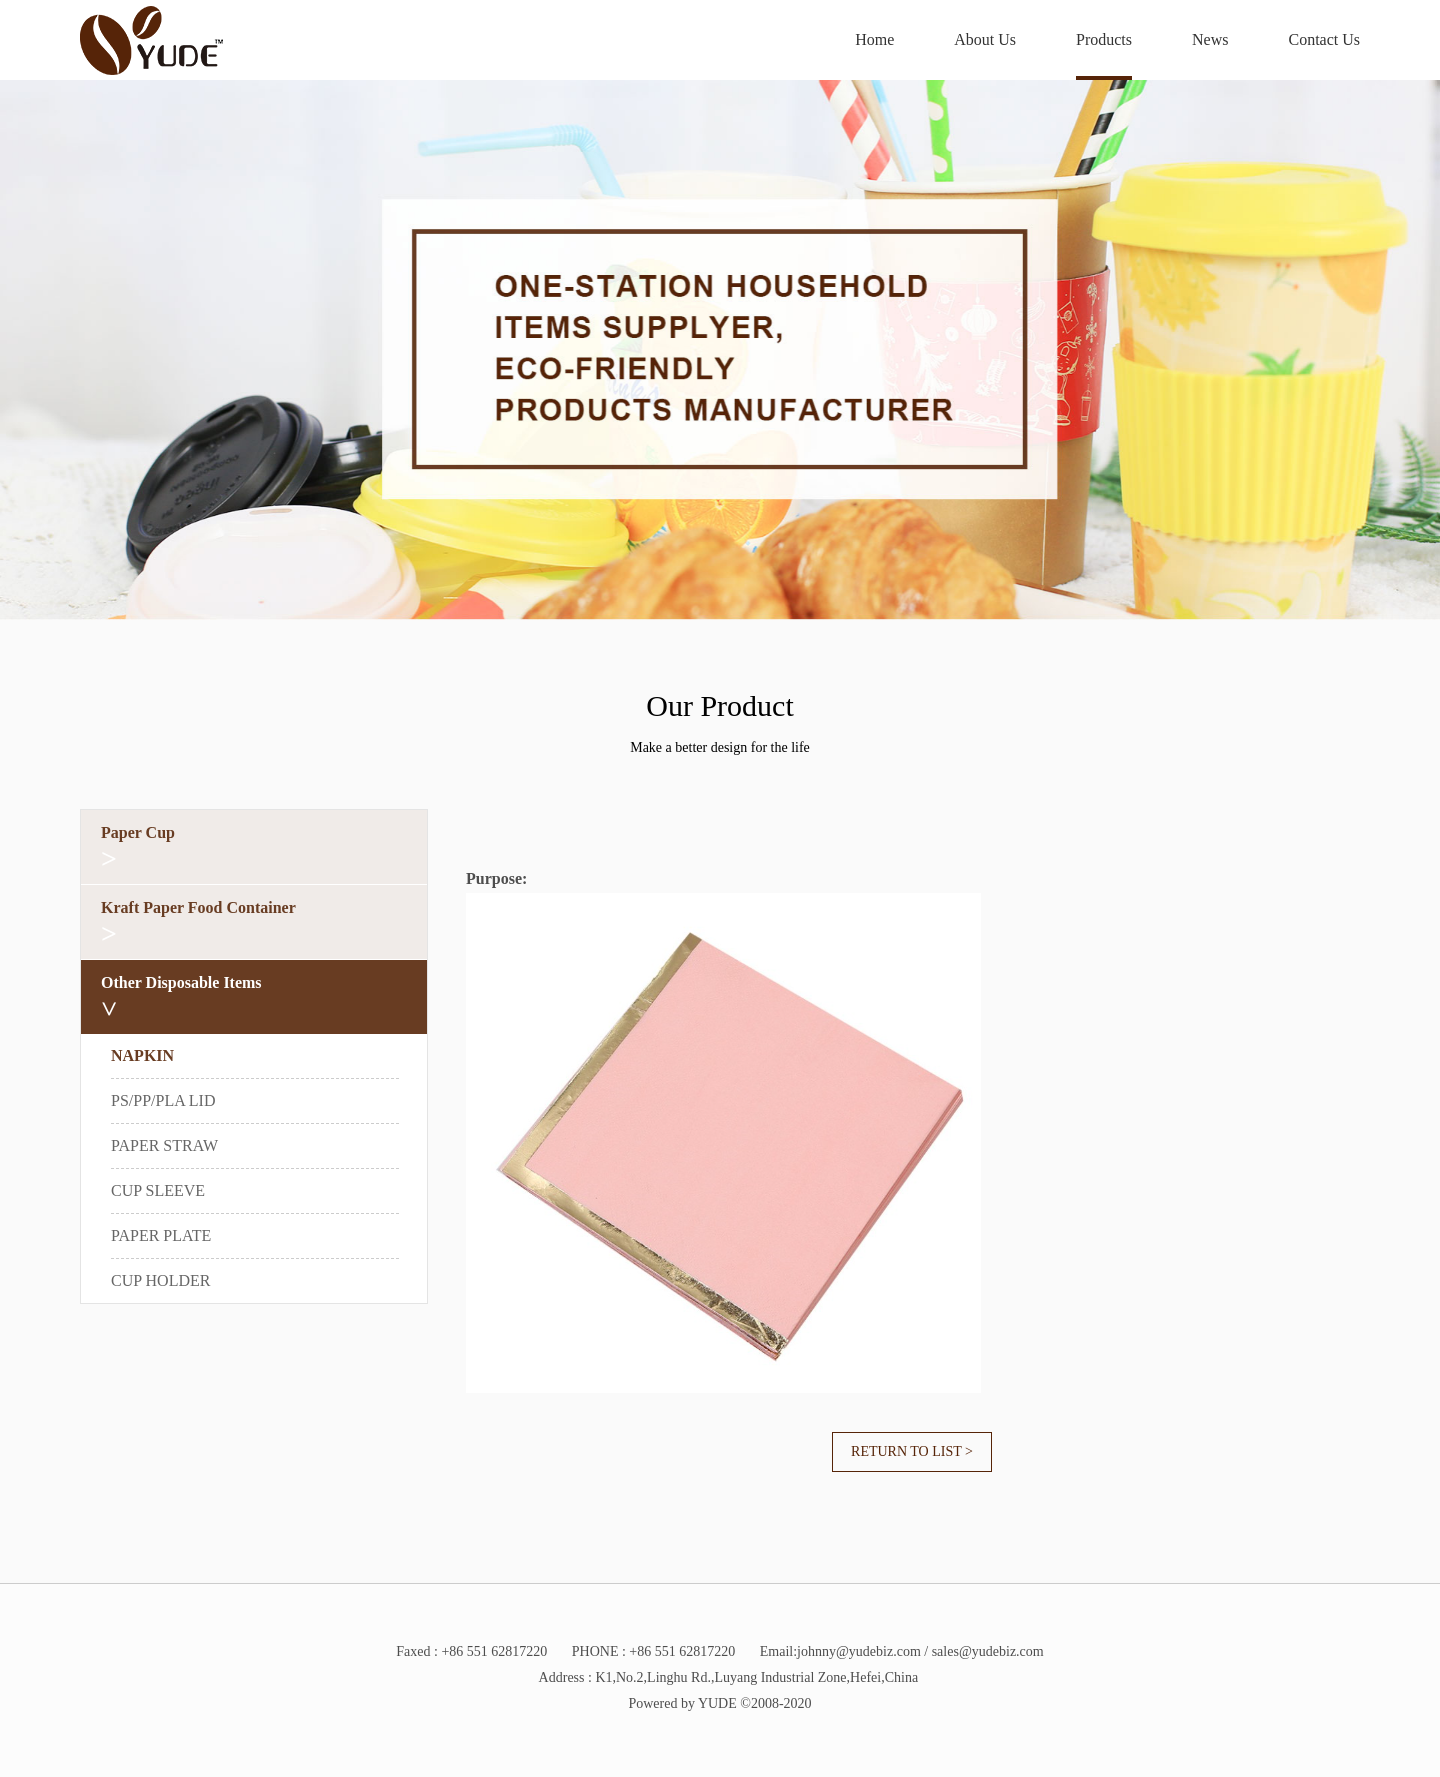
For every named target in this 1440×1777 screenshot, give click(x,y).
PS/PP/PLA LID (163, 1100)
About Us (985, 39)
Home (874, 39)
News (1210, 39)
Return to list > (912, 1451)
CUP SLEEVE (158, 1190)
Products (1104, 39)
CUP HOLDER (160, 1280)
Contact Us (1324, 39)
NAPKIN (142, 1055)
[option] (720, 350)
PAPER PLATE (161, 1235)
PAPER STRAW (164, 1145)
